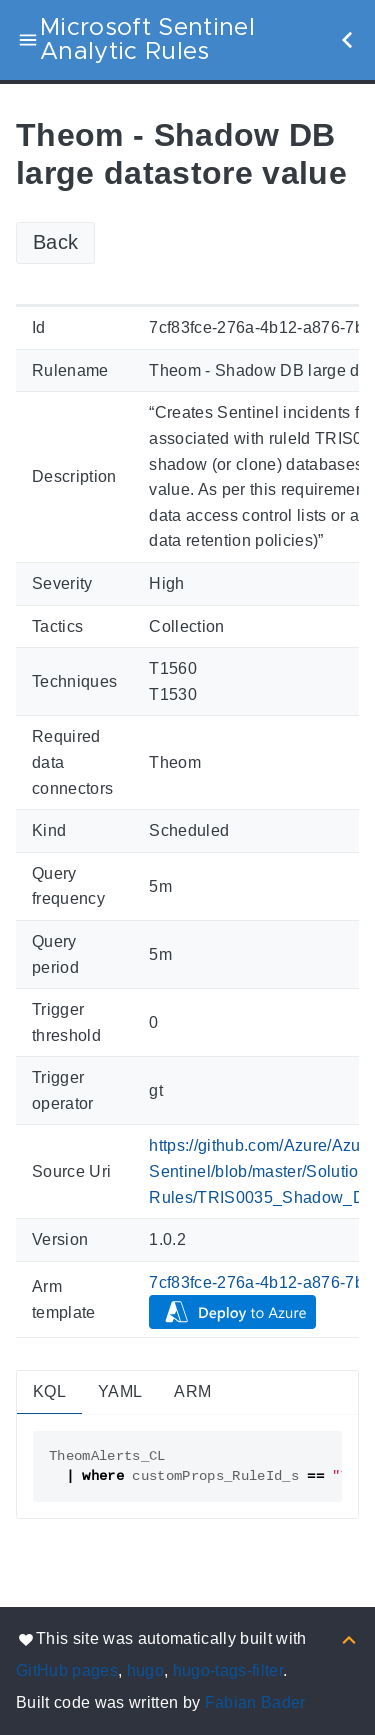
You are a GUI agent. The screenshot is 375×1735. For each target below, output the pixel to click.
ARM (192, 1391)
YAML (120, 1391)
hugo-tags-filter (228, 1670)
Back (55, 242)
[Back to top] (349, 1638)
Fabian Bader (255, 1702)
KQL (49, 1391)
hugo (145, 1670)
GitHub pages (67, 1670)
